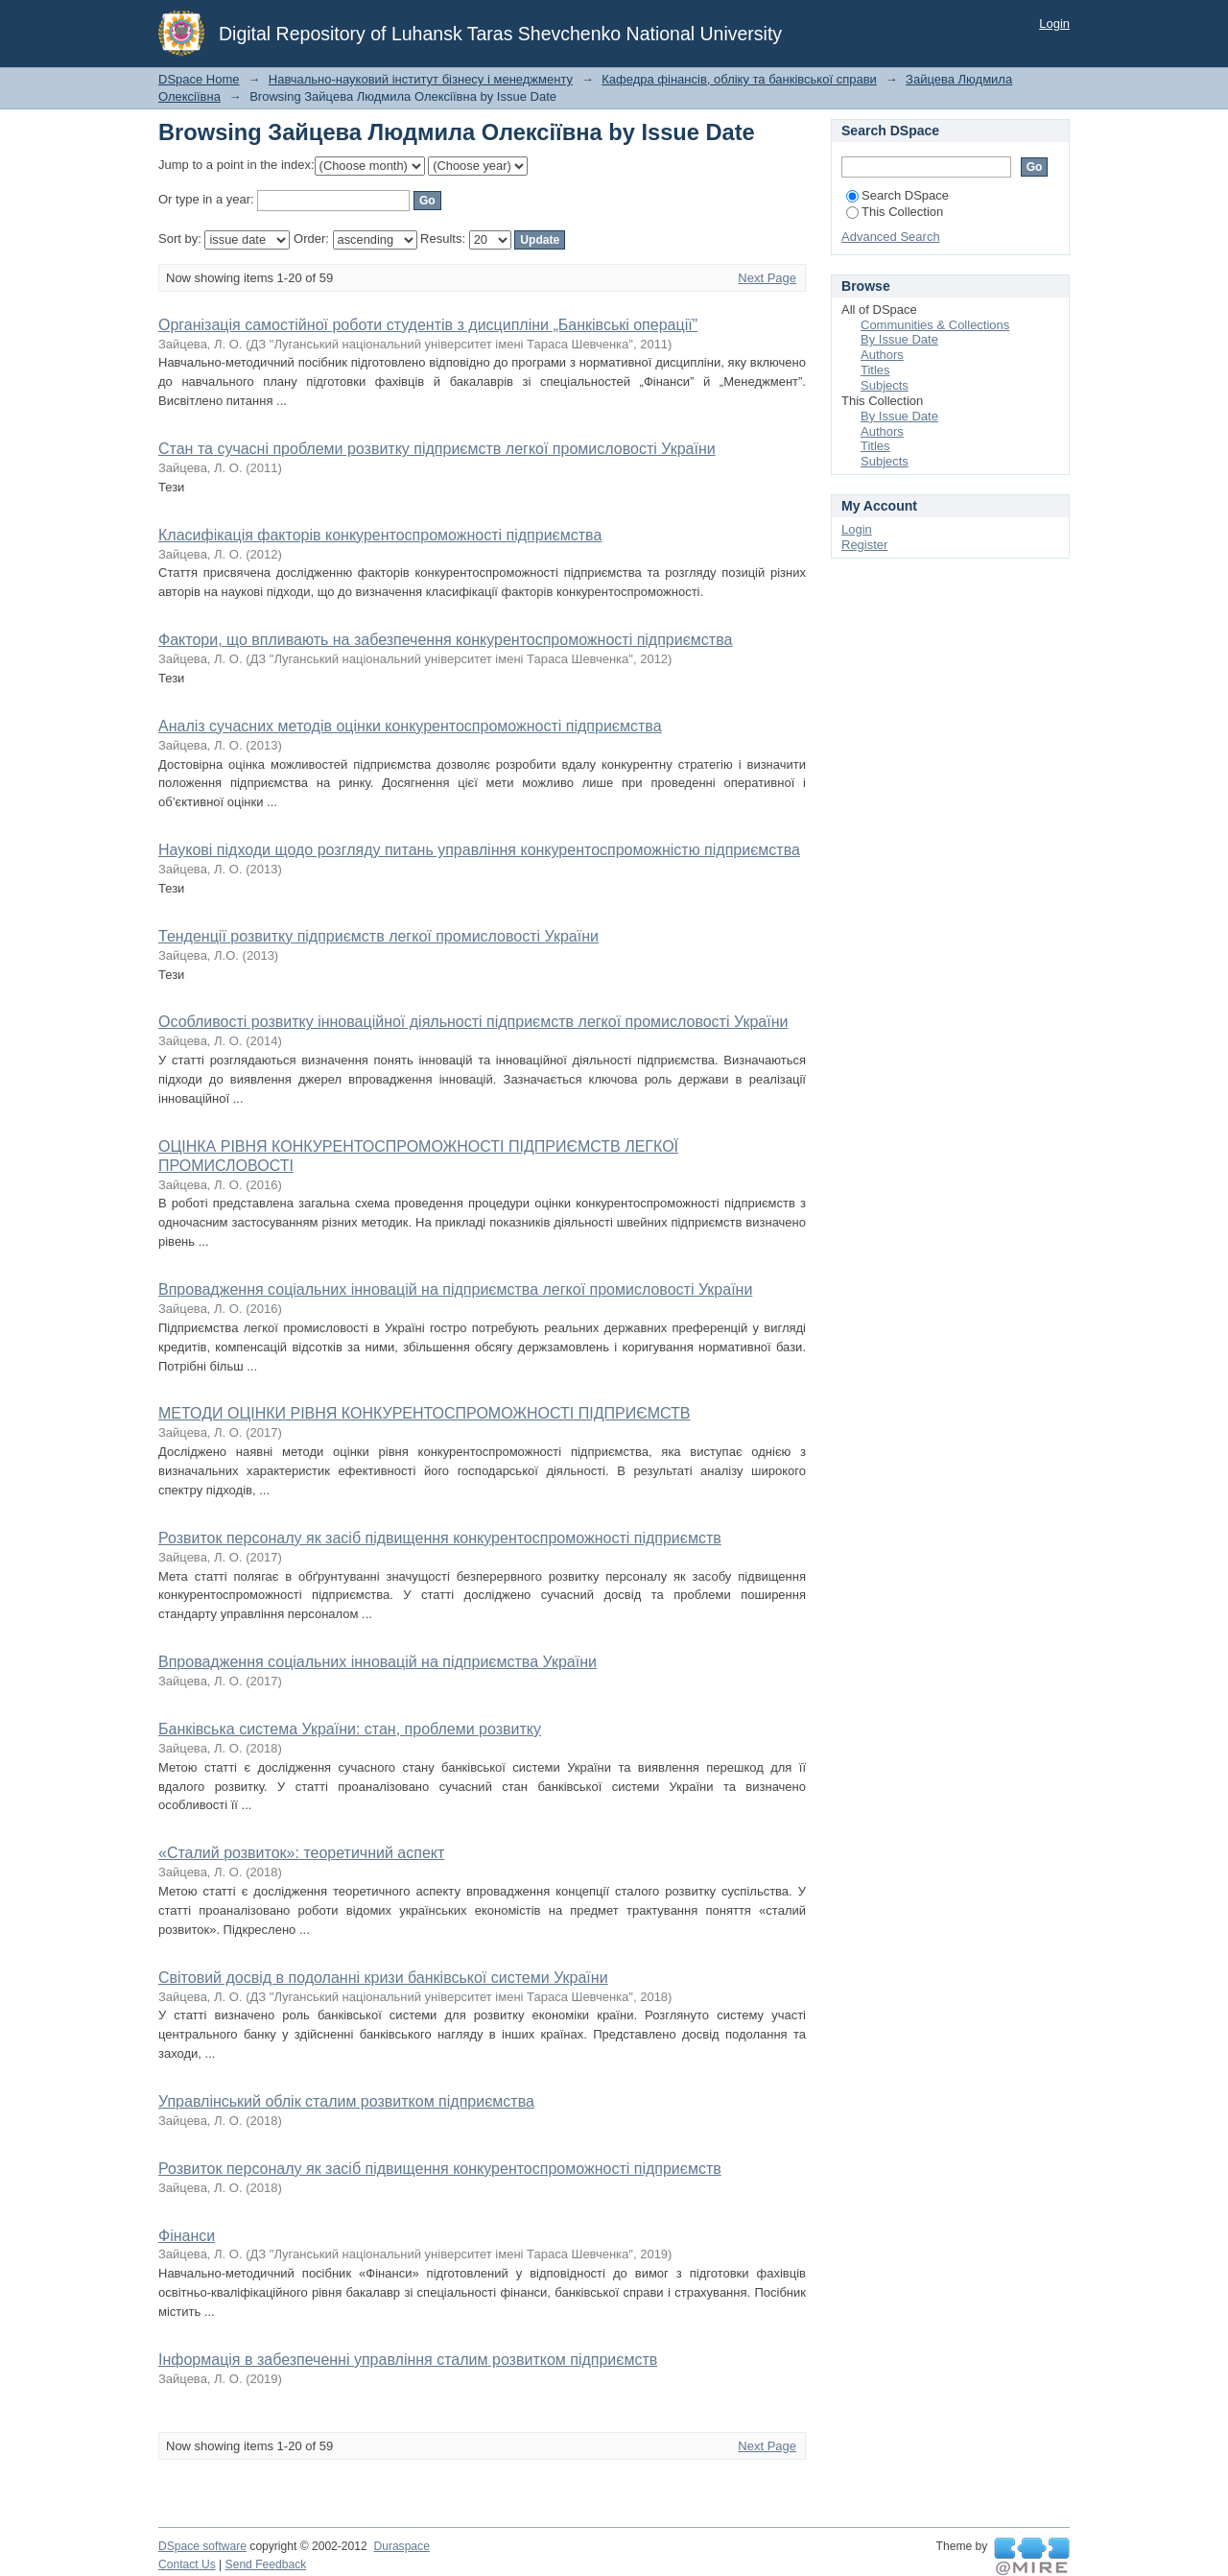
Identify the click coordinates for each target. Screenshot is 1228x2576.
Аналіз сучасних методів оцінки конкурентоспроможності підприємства (410, 726)
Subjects (885, 385)
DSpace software (202, 2546)
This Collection (894, 211)
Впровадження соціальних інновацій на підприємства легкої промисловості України (455, 1289)
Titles (875, 370)
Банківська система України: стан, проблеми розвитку (349, 1729)
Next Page (767, 278)
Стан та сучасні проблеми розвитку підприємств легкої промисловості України (437, 449)
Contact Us (187, 2564)
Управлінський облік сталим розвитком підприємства (346, 2101)
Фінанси (186, 2236)
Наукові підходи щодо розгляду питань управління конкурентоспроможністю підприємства (479, 850)
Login (1054, 23)
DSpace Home (199, 79)
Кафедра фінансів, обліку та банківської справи (739, 79)
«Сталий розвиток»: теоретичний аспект (301, 1853)
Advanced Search (890, 236)
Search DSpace (897, 195)
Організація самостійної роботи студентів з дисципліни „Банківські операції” (427, 325)
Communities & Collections (935, 325)
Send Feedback (266, 2564)
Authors (882, 354)
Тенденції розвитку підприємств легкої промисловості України (378, 936)
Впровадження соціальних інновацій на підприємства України (377, 1662)
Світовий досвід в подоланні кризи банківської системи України (383, 1977)
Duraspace (401, 2546)
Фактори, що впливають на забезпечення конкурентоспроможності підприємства (445, 640)
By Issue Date (899, 339)
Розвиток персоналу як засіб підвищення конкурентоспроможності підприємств (439, 1538)
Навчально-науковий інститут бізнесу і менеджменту (421, 79)
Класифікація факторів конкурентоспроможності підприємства (380, 535)
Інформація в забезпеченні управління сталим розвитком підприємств (407, 2359)
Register (864, 544)
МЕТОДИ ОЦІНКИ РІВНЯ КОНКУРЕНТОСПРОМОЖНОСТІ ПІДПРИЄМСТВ (424, 1413)
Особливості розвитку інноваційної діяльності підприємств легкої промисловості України (473, 1022)
